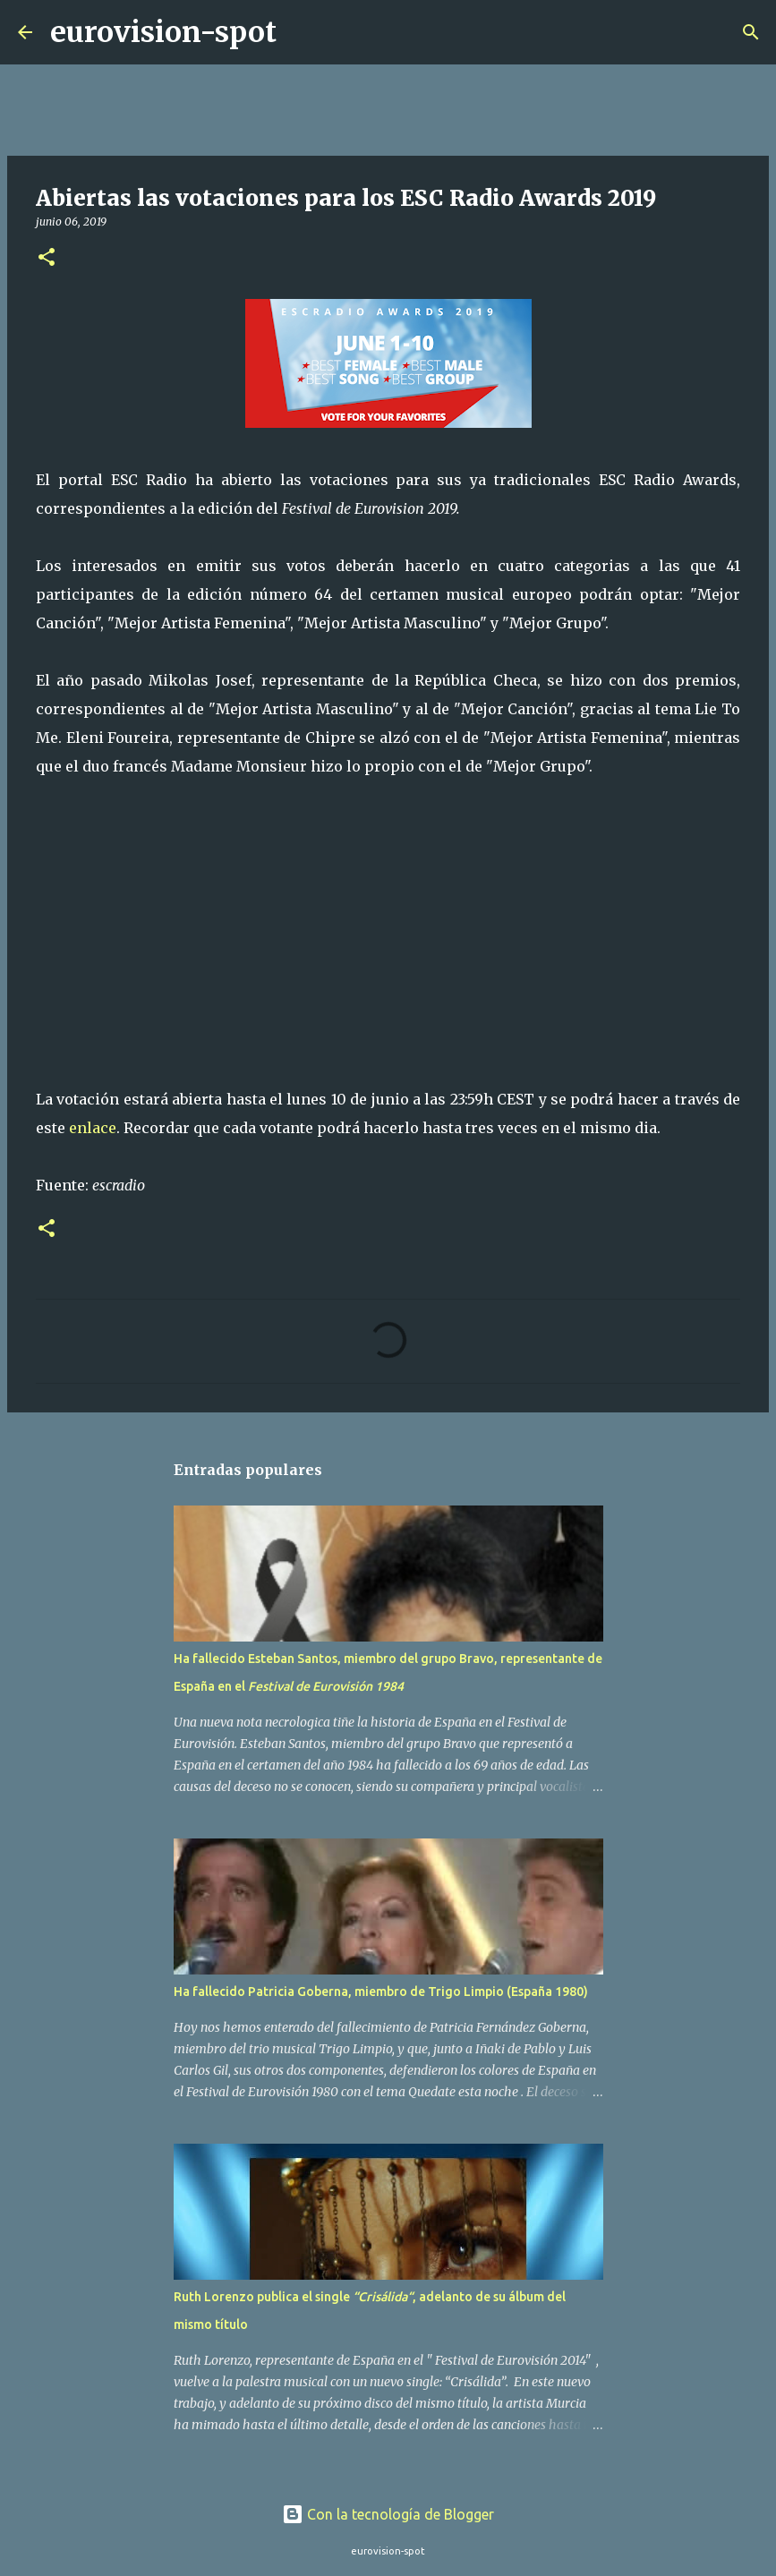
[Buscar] (301, 32)
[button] (46, 258)
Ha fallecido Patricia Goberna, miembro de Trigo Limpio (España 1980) (381, 1991)
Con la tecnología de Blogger (388, 2514)
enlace (92, 1128)
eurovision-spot (163, 32)
